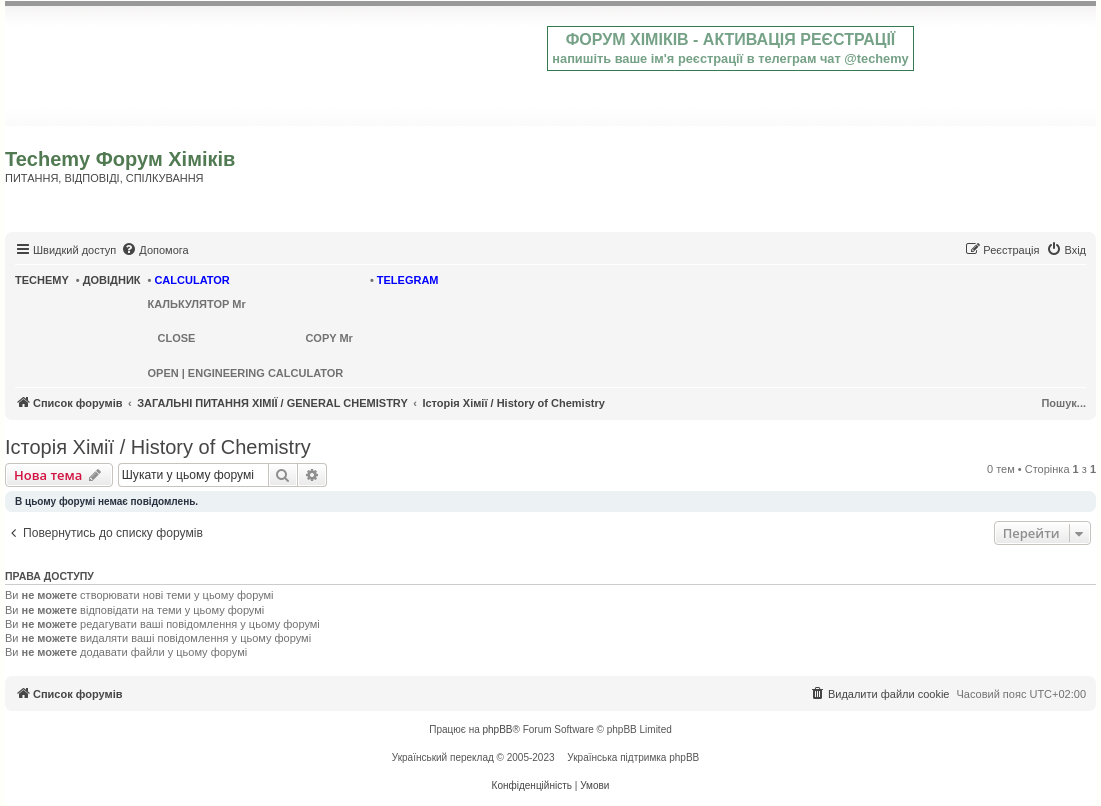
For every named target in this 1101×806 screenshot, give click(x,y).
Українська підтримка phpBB (633, 757)
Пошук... (1063, 403)
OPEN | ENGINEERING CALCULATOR (246, 373)
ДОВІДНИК (112, 280)
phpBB (498, 729)
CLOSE (177, 338)
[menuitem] (154, 250)
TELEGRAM (408, 280)
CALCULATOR (191, 280)
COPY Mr (328, 338)
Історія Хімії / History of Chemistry (158, 447)
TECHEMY (42, 280)
